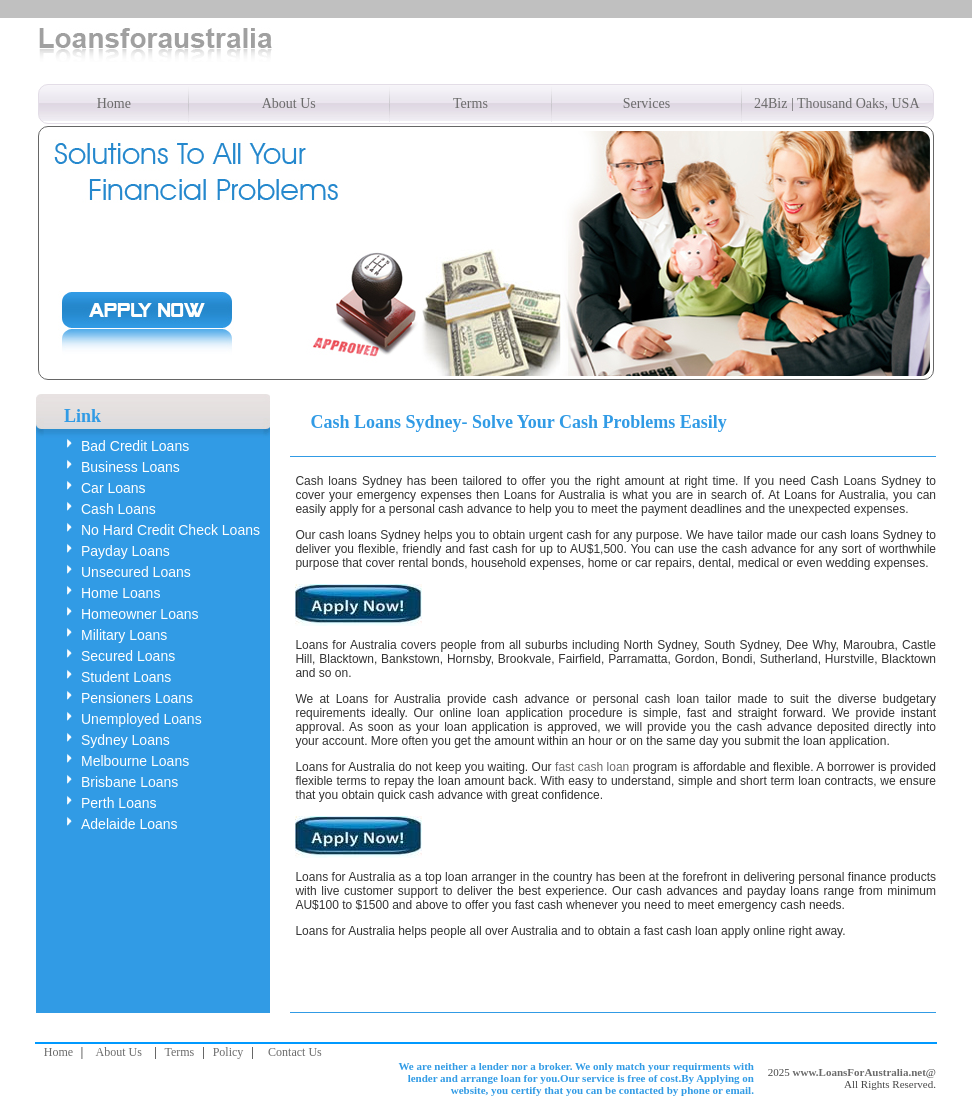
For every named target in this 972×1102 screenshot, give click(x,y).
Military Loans (124, 635)
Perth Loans (119, 803)
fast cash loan (592, 767)
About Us (289, 103)
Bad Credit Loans (135, 446)
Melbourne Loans (135, 761)
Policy (228, 1052)
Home (114, 103)
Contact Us (295, 1052)
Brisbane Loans (129, 782)
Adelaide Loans (129, 824)
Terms (470, 103)
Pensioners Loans (137, 698)
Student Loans (126, 677)
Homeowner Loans (140, 614)
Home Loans (120, 593)
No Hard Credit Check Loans (170, 530)
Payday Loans (125, 551)
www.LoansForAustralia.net (859, 1072)
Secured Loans (128, 656)
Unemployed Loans (141, 719)
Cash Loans (118, 509)
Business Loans (130, 467)
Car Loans (113, 488)
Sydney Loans (125, 740)
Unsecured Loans (136, 572)
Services (646, 103)
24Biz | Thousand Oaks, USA (836, 103)
